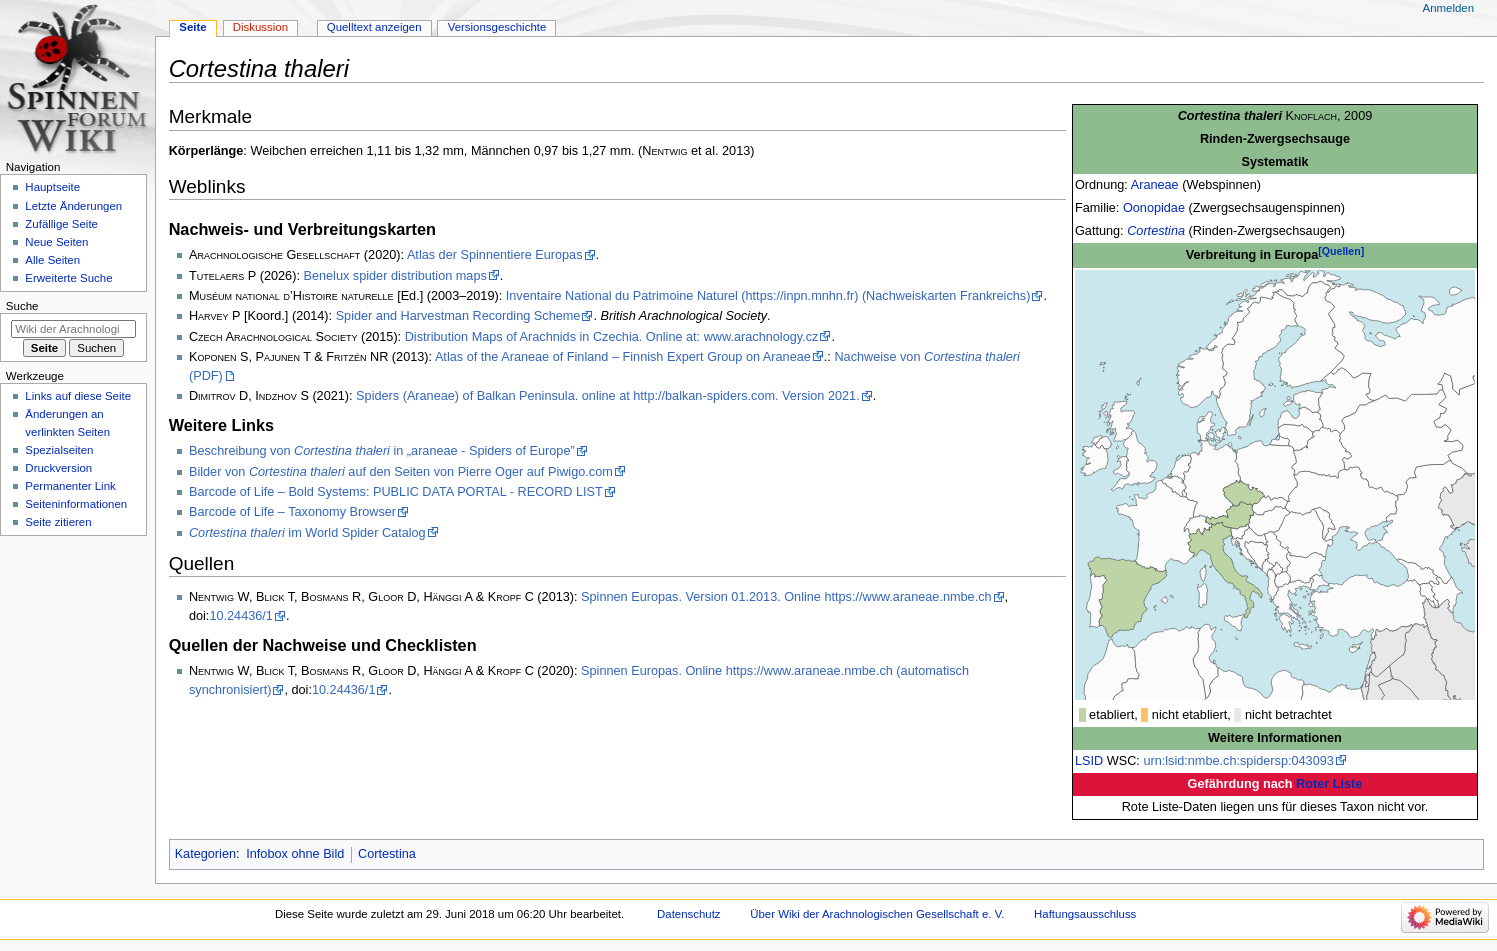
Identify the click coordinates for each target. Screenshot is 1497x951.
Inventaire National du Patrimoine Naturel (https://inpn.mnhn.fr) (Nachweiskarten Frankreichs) (768, 296)
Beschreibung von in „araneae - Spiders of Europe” (382, 451)
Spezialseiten (59, 450)
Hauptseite (52, 187)
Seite (192, 27)
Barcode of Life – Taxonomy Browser (292, 512)
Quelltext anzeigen (374, 27)
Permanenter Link (70, 486)
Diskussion (260, 27)
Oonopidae (1154, 208)
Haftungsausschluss (1085, 914)
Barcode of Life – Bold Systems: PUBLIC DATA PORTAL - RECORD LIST (396, 492)
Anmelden (1449, 8)
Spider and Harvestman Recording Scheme (458, 316)
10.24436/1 (241, 616)
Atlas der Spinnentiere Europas (495, 255)
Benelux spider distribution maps (394, 276)
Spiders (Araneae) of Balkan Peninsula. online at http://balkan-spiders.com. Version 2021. (608, 396)
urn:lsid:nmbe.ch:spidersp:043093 (1238, 761)
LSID (1089, 761)
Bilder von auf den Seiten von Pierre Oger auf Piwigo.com (401, 472)
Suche (22, 306)
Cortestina (1156, 231)
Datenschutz (689, 914)
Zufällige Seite (61, 224)
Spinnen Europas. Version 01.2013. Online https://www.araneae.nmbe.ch (786, 597)
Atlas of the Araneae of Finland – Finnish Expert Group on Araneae (623, 357)
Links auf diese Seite (78, 396)
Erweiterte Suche (68, 278)
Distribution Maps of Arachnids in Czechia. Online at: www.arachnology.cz (612, 337)
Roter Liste (1329, 784)
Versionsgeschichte (497, 27)
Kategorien (205, 854)
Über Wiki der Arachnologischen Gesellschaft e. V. (877, 914)
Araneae (1155, 185)
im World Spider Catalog (307, 533)
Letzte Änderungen (73, 206)
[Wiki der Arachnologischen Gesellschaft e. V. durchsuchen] (73, 329)
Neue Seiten (56, 242)
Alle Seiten (52, 260)
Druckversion (58, 468)
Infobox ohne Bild (295, 854)
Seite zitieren (58, 522)
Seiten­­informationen (76, 504)
